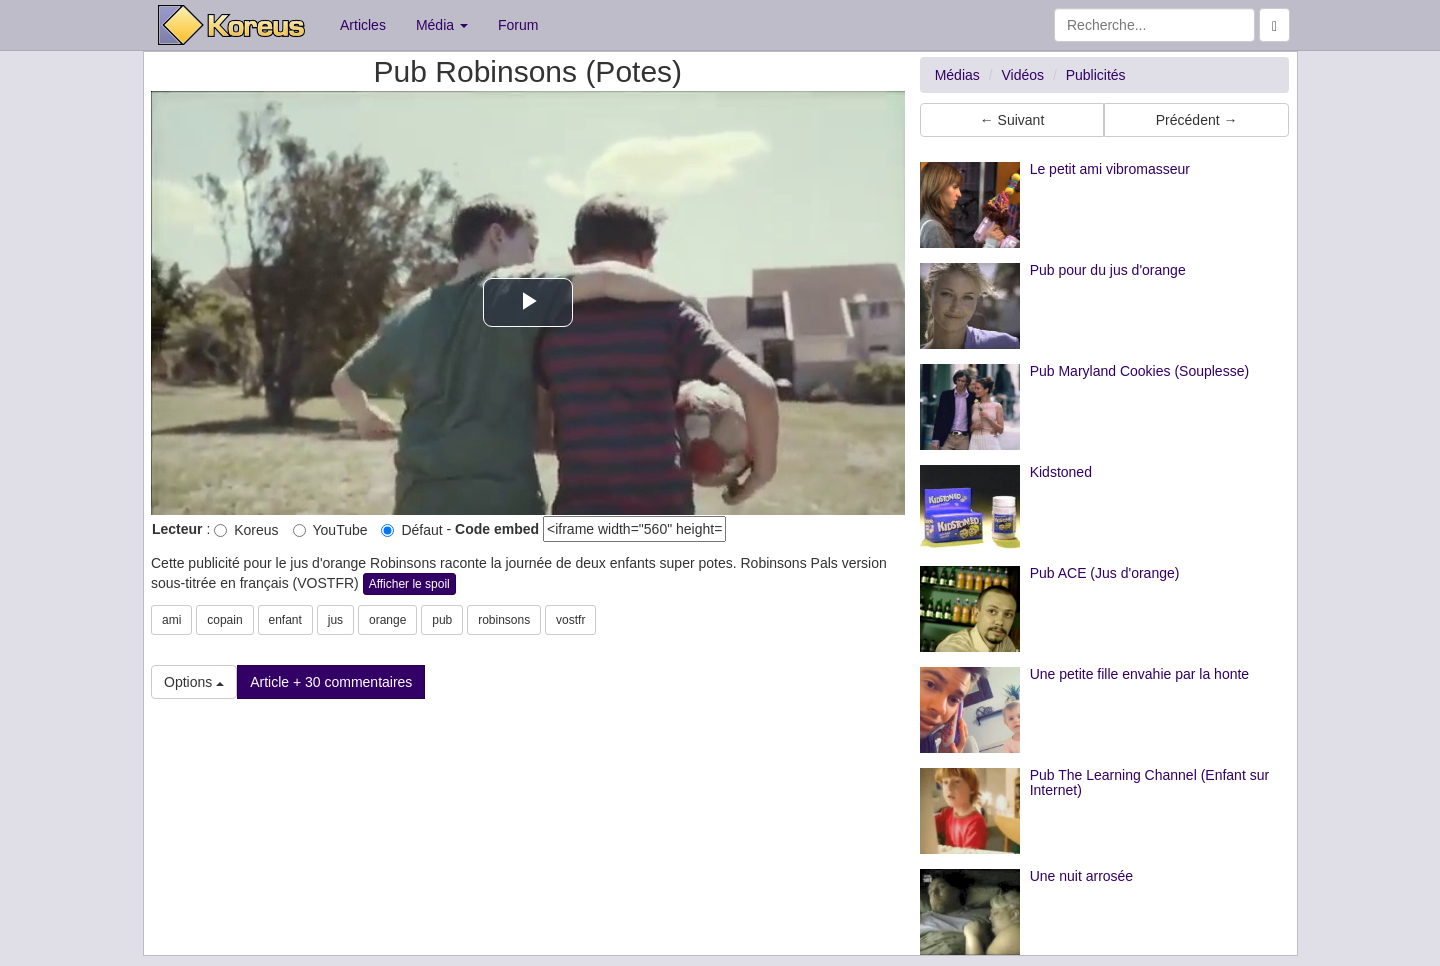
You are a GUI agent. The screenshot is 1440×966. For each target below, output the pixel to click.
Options (194, 682)
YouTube (330, 530)
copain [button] (224, 620)
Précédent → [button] (1197, 120)
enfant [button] (285, 620)
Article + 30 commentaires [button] (331, 682)
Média (442, 25)
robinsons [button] (504, 620)
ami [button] (171, 620)
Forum (518, 25)
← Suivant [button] (1012, 120)
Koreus (246, 530)
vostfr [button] (570, 620)
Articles (363, 25)
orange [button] (387, 620)
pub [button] (442, 620)
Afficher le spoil (409, 584)
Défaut (411, 530)
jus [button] (335, 620)
